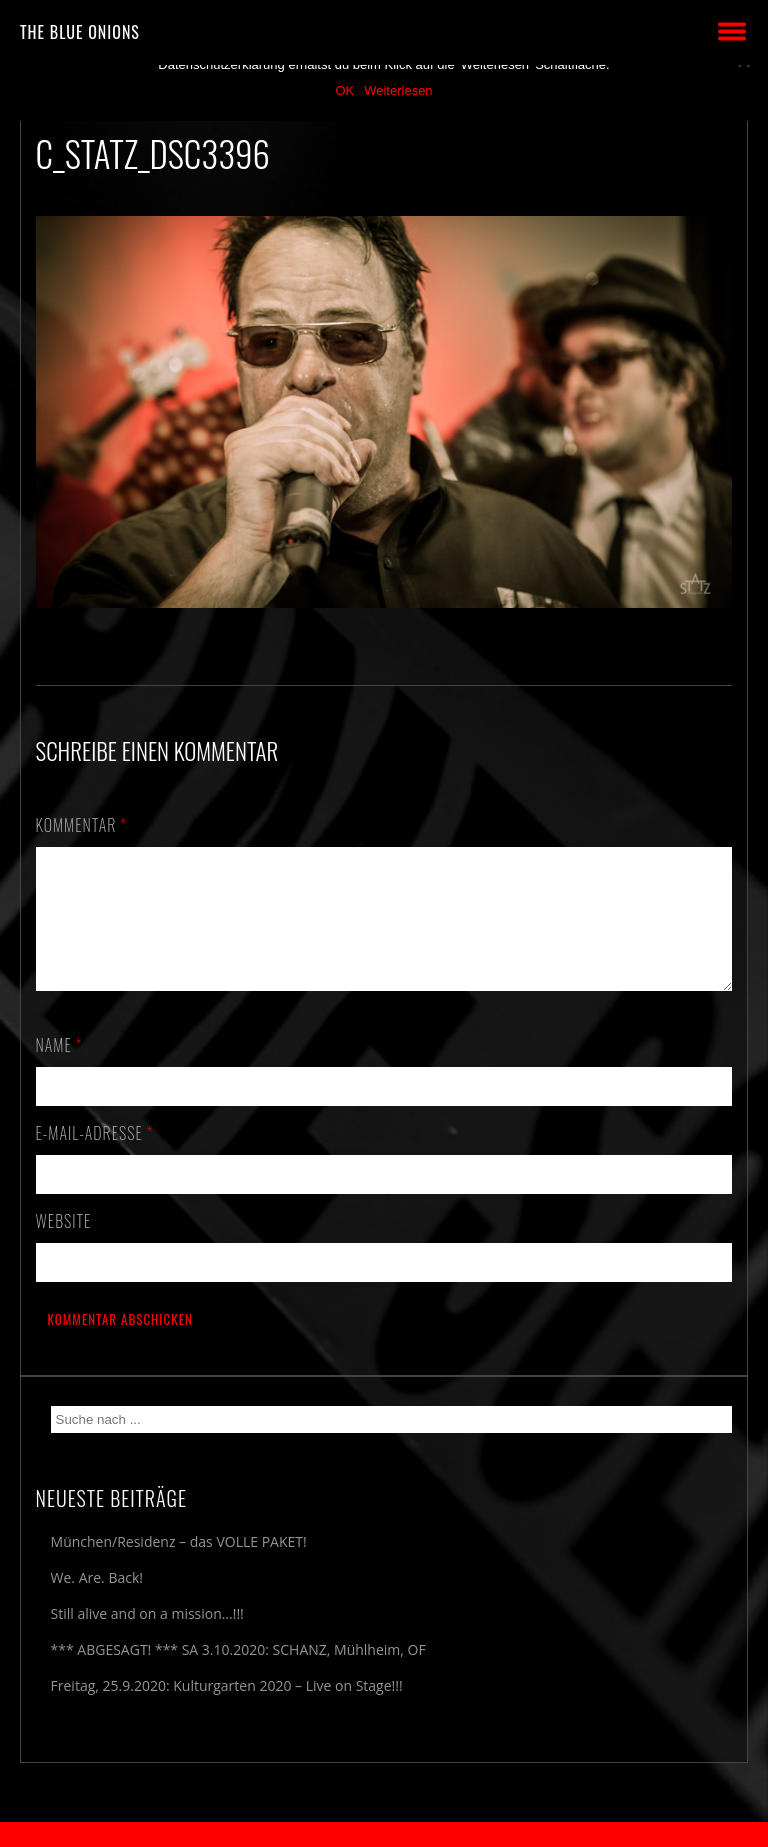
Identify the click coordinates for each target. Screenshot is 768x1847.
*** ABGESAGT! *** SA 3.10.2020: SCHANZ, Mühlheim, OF (238, 1673)
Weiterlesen (398, 90)
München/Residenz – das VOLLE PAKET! (179, 1565)
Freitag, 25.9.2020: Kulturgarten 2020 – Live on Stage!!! (227, 1709)
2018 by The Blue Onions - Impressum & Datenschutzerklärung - (384, 1834)
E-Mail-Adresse (95, 1157)
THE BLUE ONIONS (80, 32)
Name (59, 1069)
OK (344, 90)
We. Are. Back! (97, 1601)
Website (64, 1245)
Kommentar (82, 825)
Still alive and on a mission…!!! (147, 1637)
